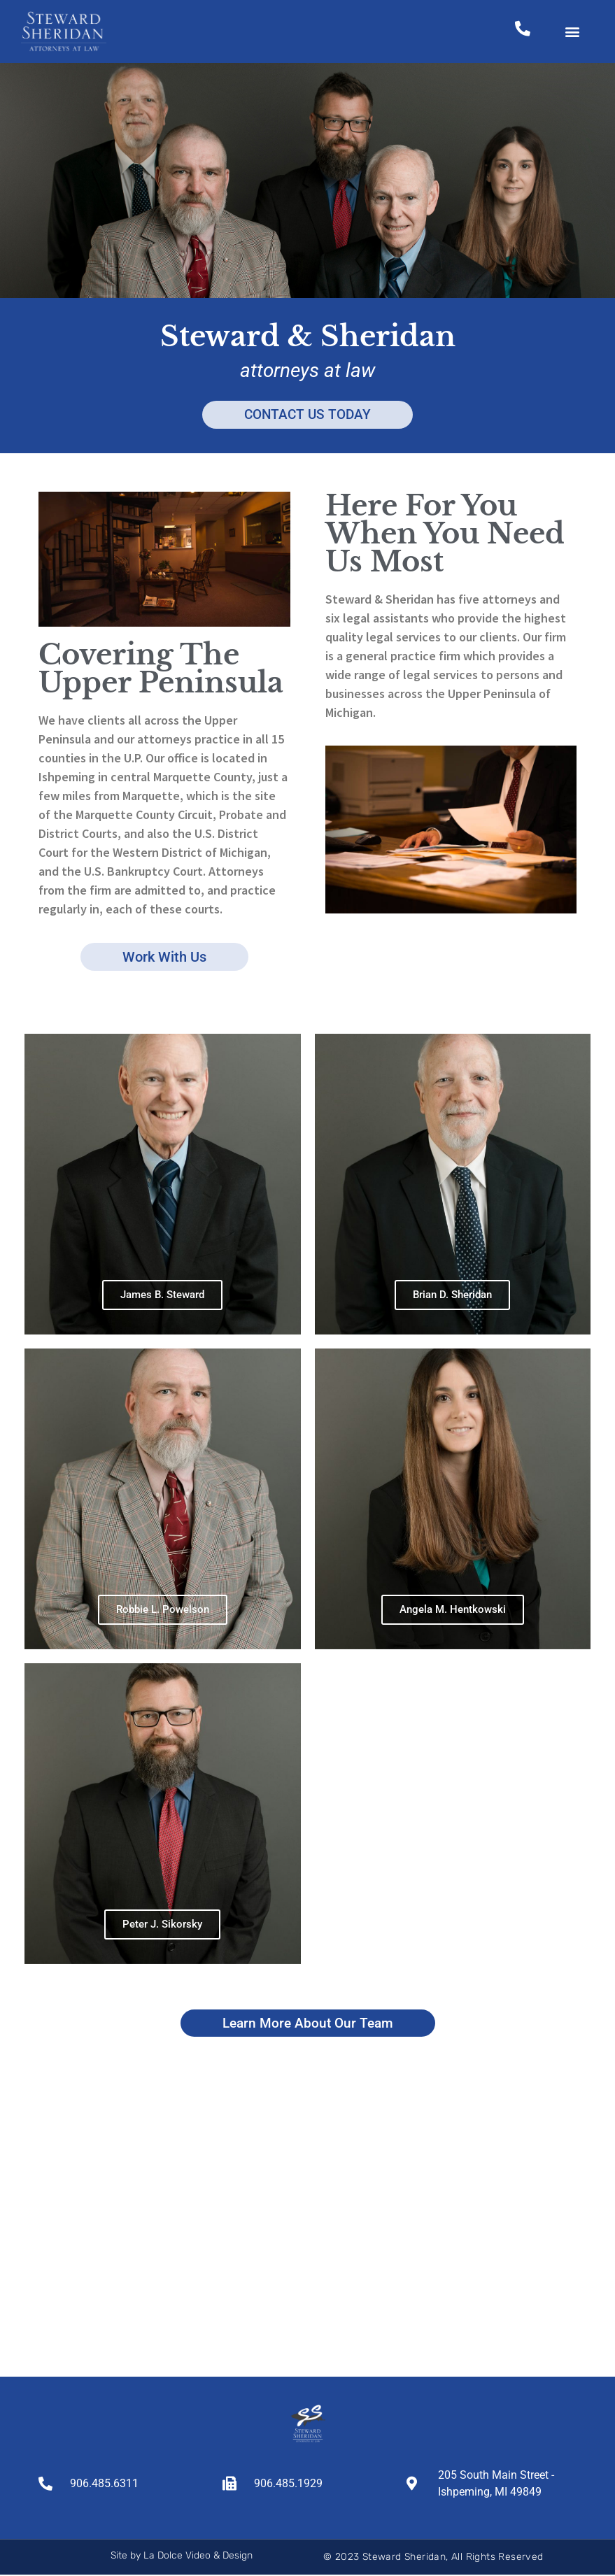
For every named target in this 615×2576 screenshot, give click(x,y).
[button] (572, 31)
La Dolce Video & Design (198, 2557)
